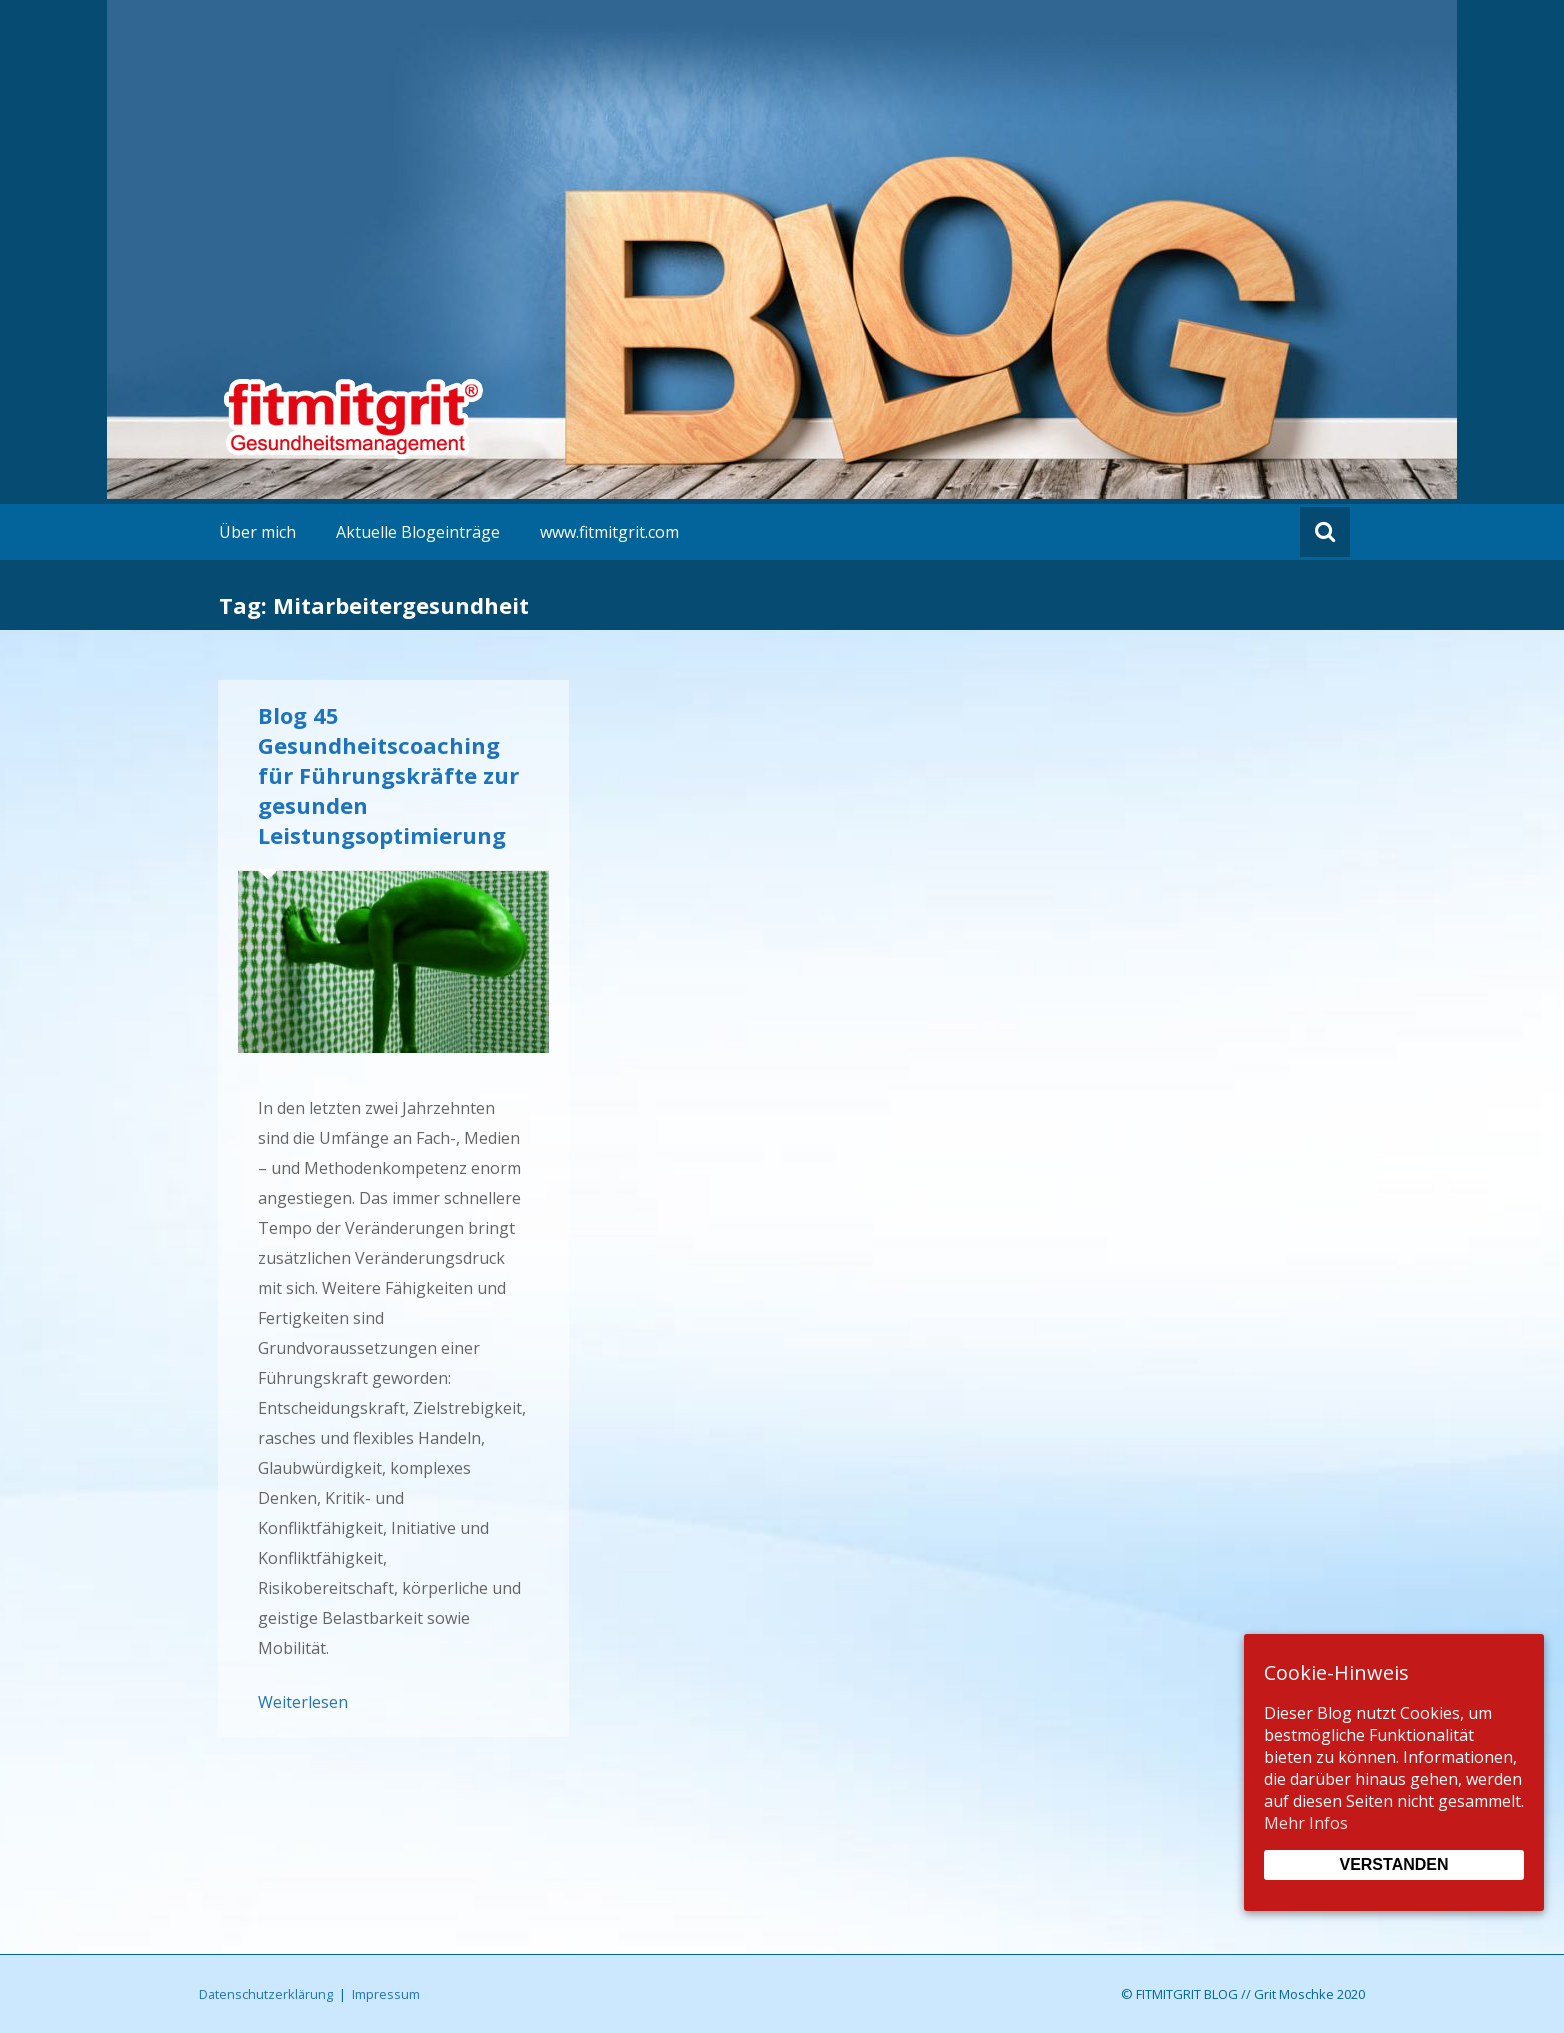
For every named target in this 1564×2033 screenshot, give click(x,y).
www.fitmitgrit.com (609, 532)
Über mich (257, 532)
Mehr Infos (1306, 1823)
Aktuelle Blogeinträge (418, 532)
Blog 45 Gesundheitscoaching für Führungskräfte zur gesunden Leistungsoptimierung (388, 775)
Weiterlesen (303, 1702)
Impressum (386, 1994)
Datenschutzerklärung (266, 1994)
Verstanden (1393, 1864)
